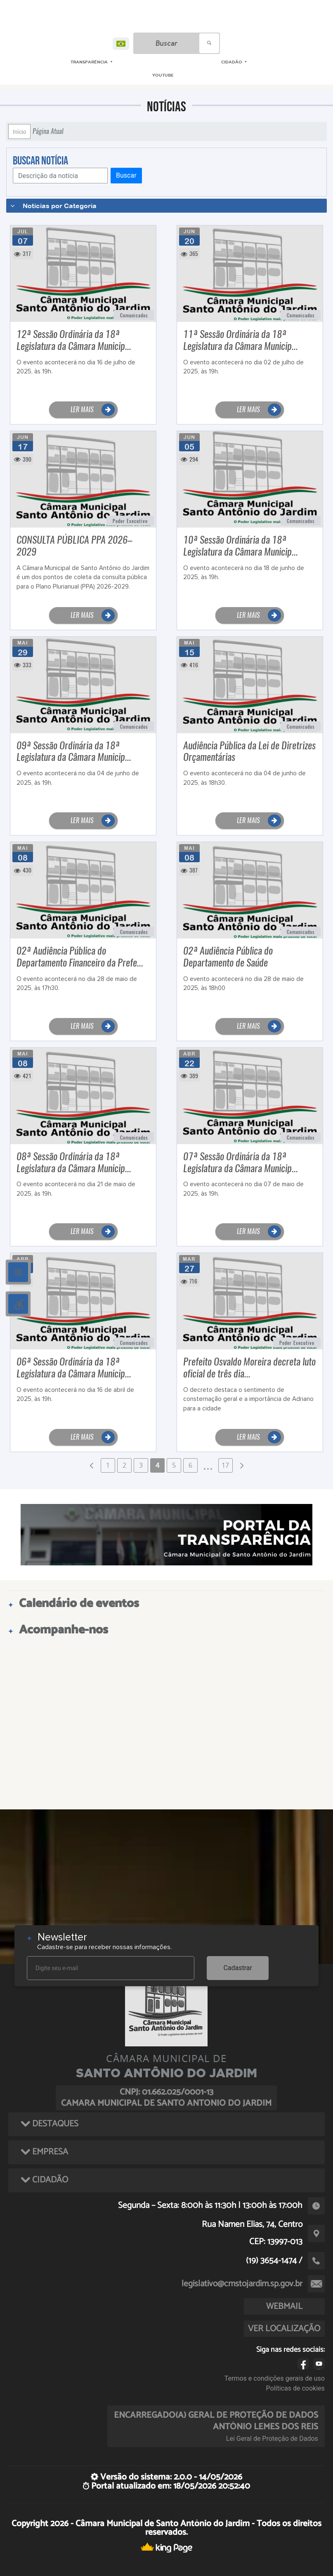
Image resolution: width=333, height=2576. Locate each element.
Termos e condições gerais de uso (274, 2378)
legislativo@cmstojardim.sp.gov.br (242, 2284)
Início (19, 131)
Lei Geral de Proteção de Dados (272, 2438)
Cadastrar (237, 1968)
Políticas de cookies (295, 2388)
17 (225, 1465)
